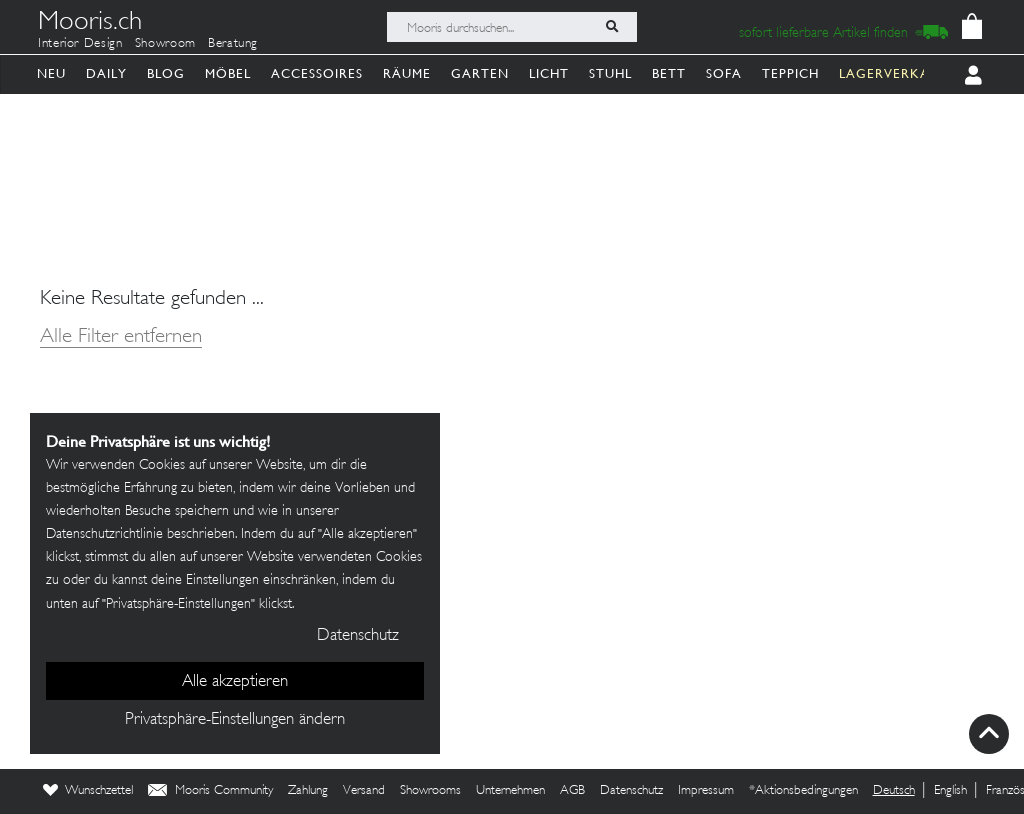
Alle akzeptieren (235, 682)
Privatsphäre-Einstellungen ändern (235, 720)
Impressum (706, 791)
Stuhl (610, 73)
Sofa (724, 73)
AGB (572, 791)
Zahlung (308, 791)
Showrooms (430, 791)
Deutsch (894, 791)
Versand (364, 791)
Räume (407, 73)
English (950, 791)
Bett (669, 73)
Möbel (228, 73)
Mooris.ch (90, 24)
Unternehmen (510, 791)
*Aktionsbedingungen (803, 791)
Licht (549, 73)
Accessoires (317, 73)
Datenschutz (631, 791)
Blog (166, 73)
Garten (480, 73)
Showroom (165, 44)
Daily (106, 73)
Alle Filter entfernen (121, 337)
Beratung (233, 44)
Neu (51, 73)
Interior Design (80, 44)
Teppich (790, 73)
